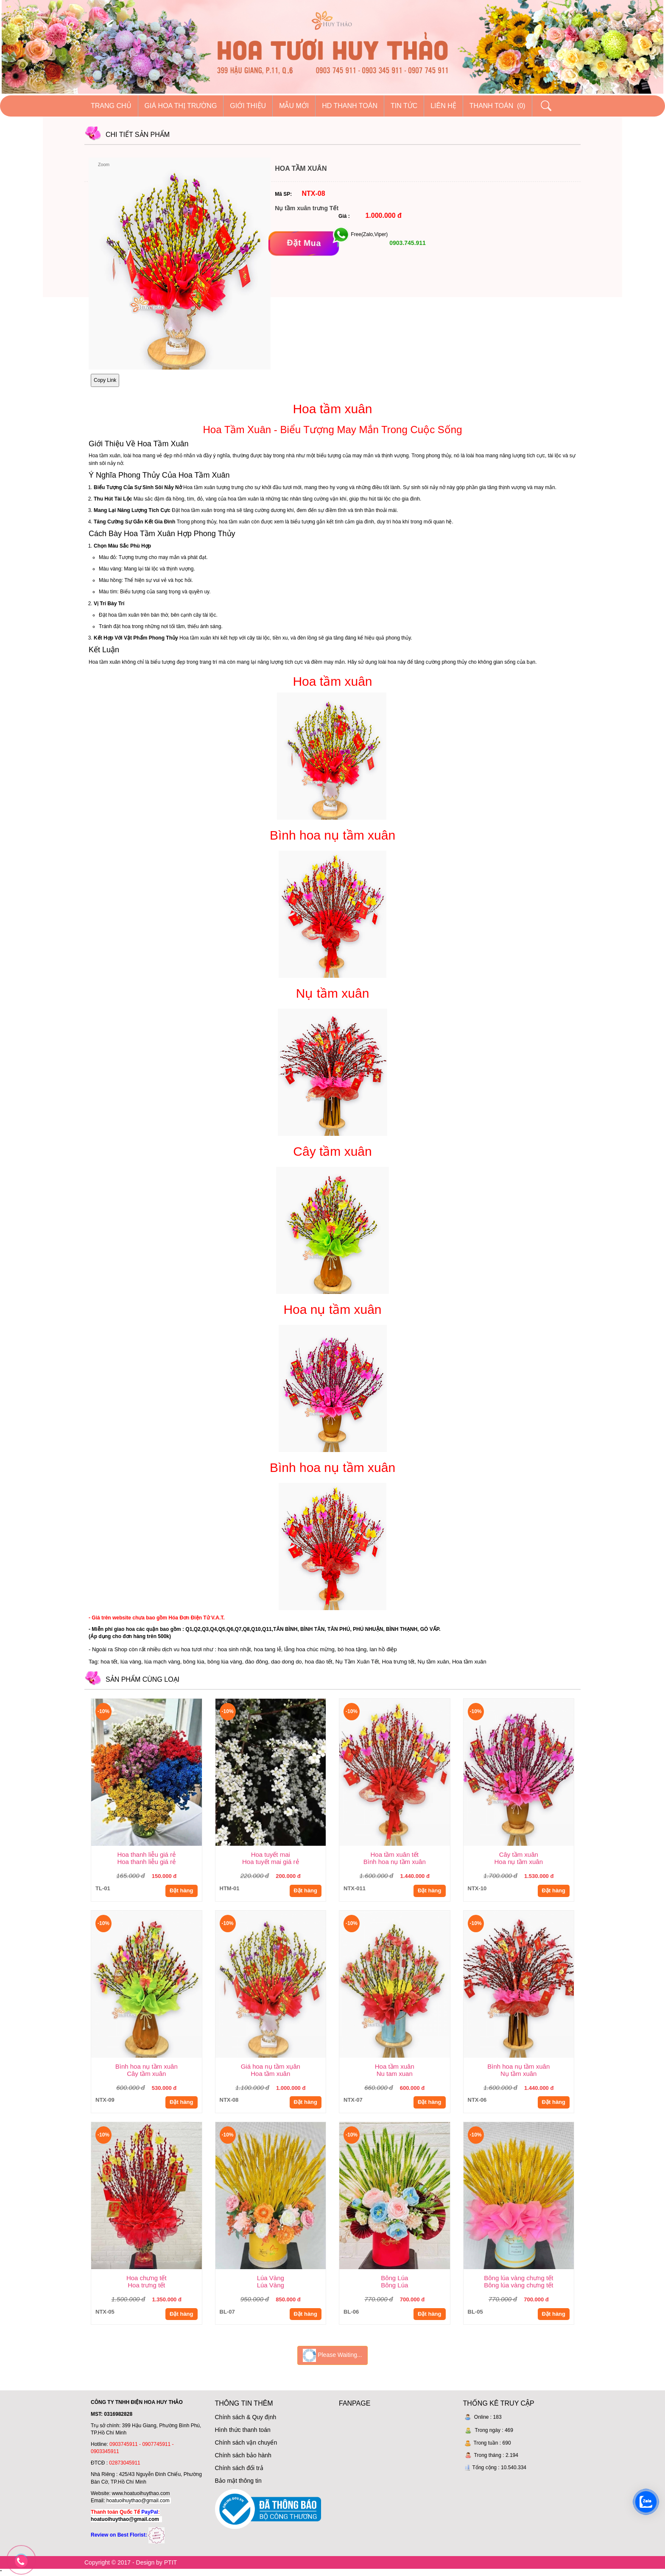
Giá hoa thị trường (181, 105)
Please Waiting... (332, 2355)
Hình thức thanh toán (243, 2429)
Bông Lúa (394, 2277)
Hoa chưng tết (146, 2277)
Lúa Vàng (270, 2277)
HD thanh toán (349, 105)
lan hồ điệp (383, 1649)
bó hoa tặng (352, 1649)
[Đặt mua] (304, 243)
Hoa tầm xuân (394, 2066)
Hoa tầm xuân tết (394, 1854)
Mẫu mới (294, 105)
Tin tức (404, 105)
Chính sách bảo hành (243, 2455)
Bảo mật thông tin (238, 2480)
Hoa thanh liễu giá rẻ (146, 1854)
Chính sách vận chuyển (246, 2442)
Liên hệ (443, 105)
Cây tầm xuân (518, 1854)
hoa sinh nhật (234, 1649)
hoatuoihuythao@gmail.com (138, 2501)
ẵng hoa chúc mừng (310, 1649)
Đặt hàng (181, 1890)
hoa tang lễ (267, 1649)
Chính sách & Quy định (246, 2417)
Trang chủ (111, 105)
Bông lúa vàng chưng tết (518, 2277)
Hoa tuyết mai (270, 1854)
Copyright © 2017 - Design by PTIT (130, 2562)
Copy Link (105, 380)
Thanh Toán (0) (497, 105)
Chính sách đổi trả (239, 2468)
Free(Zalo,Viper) (369, 234)
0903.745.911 (407, 242)
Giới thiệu (248, 105)
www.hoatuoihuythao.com (141, 2493)
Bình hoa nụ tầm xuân (146, 2066)
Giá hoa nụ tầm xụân (270, 2066)
